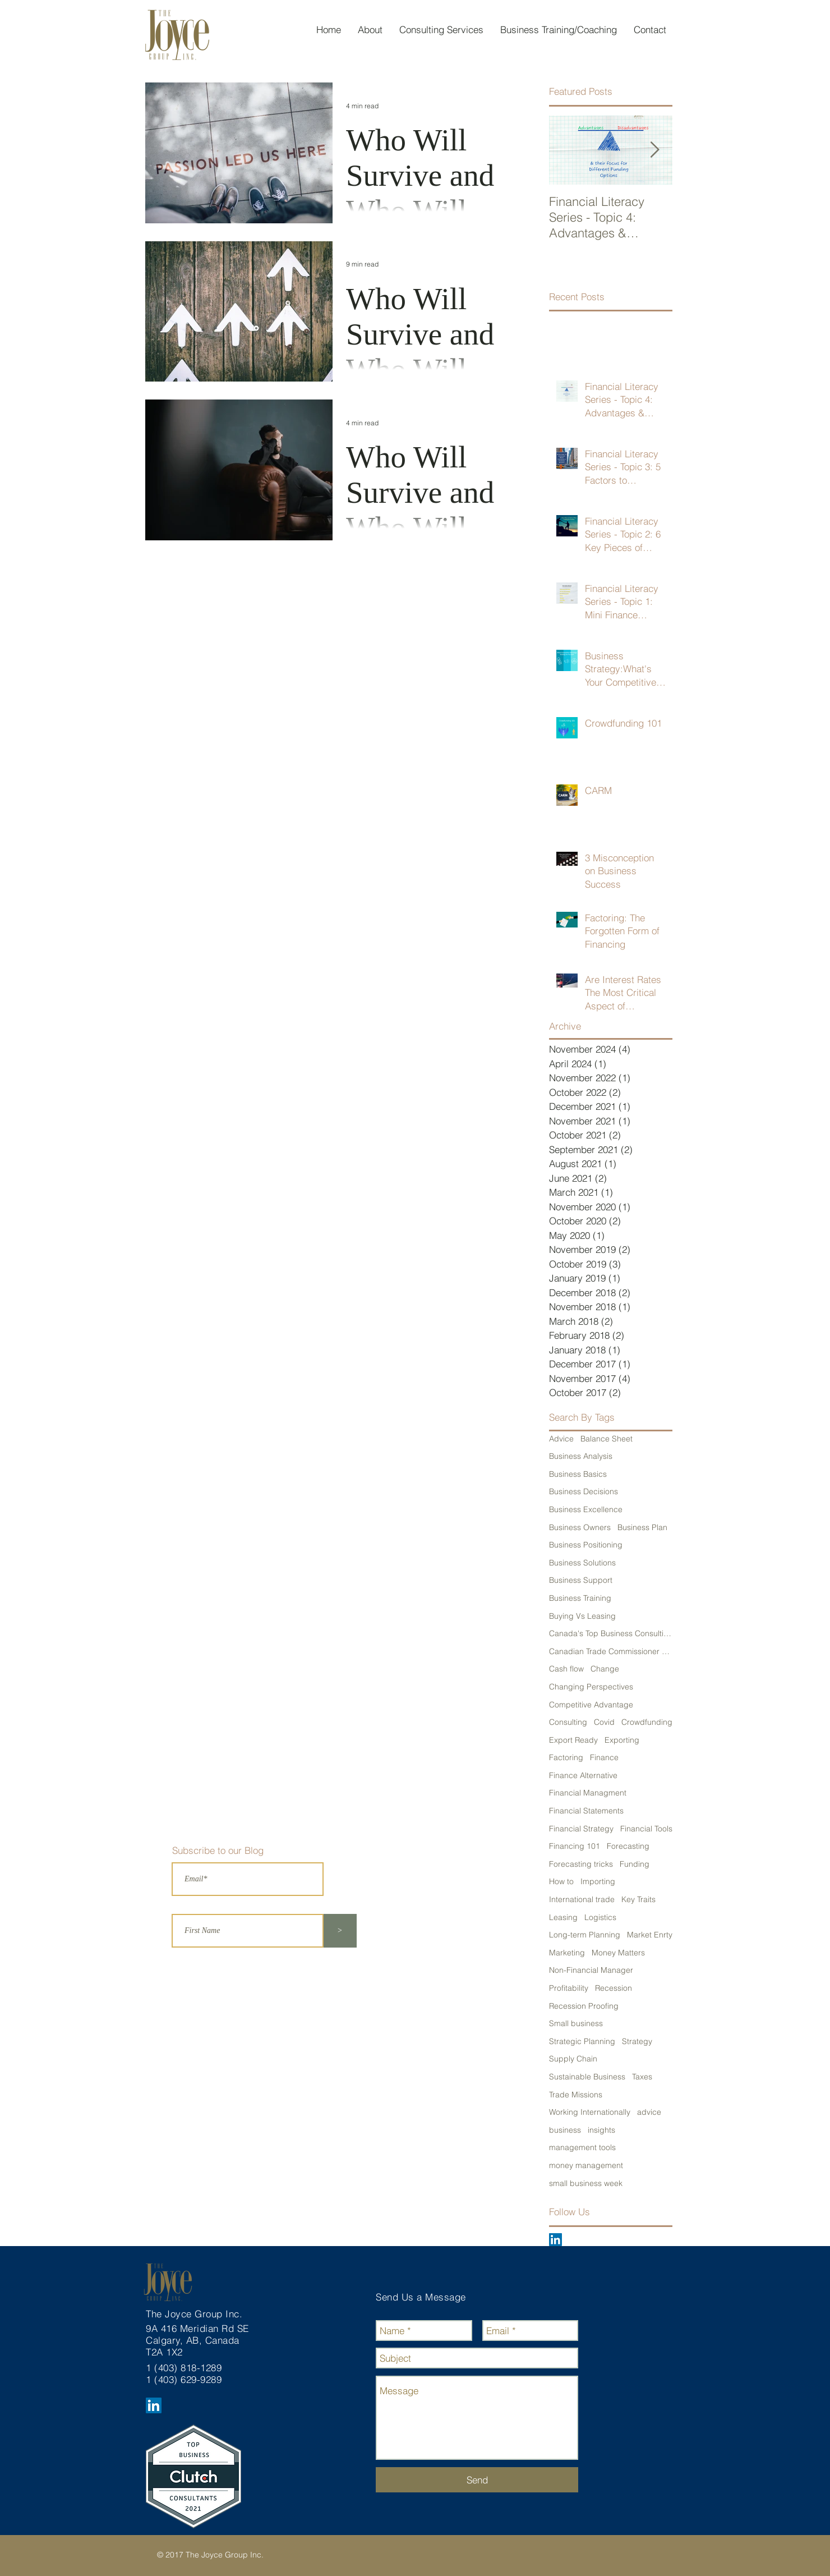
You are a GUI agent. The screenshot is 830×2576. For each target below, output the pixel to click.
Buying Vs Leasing (582, 1616)
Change (605, 1669)
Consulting (568, 1722)
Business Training (580, 1598)
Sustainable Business (587, 2077)
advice (649, 2112)
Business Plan (642, 1527)
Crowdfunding (646, 1722)
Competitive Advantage (591, 1705)
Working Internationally (589, 2112)
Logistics (600, 1917)
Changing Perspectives (591, 1687)
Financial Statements (586, 1811)
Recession (613, 1988)
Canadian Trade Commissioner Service (610, 1651)
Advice (561, 1439)
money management (586, 2165)
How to (561, 1881)
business (565, 2130)
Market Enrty (649, 1935)
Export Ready (573, 1740)
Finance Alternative (583, 1775)
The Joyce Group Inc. (196, 2314)
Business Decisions (583, 1491)
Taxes (642, 2077)
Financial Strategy (581, 1829)
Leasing (563, 1917)
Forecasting (628, 1846)
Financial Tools (646, 1829)
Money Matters (618, 1953)
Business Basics (578, 1474)
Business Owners (580, 1527)
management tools (582, 2147)
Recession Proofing (584, 2006)
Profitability (568, 1988)
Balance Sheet (606, 1439)
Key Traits (638, 1899)
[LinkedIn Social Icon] (555, 2239)
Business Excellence (585, 1509)
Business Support (580, 1580)
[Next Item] (654, 150)
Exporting (622, 1740)
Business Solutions (582, 1563)
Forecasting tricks (581, 1864)
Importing (597, 1881)
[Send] (477, 2479)
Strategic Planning (582, 2041)
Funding (634, 1864)
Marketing (567, 1953)
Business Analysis (580, 1456)
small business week (585, 2183)
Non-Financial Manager (591, 1970)
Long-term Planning (584, 1935)
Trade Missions (575, 2095)
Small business (576, 2023)
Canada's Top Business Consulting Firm (610, 1633)
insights (601, 2130)
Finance (604, 1757)
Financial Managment (587, 1793)
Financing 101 (574, 1846)
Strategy (637, 2041)
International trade (582, 1899)
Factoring (566, 1757)
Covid (604, 1722)
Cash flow (566, 1669)
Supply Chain (573, 2059)
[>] (340, 1931)
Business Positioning (585, 1545)
